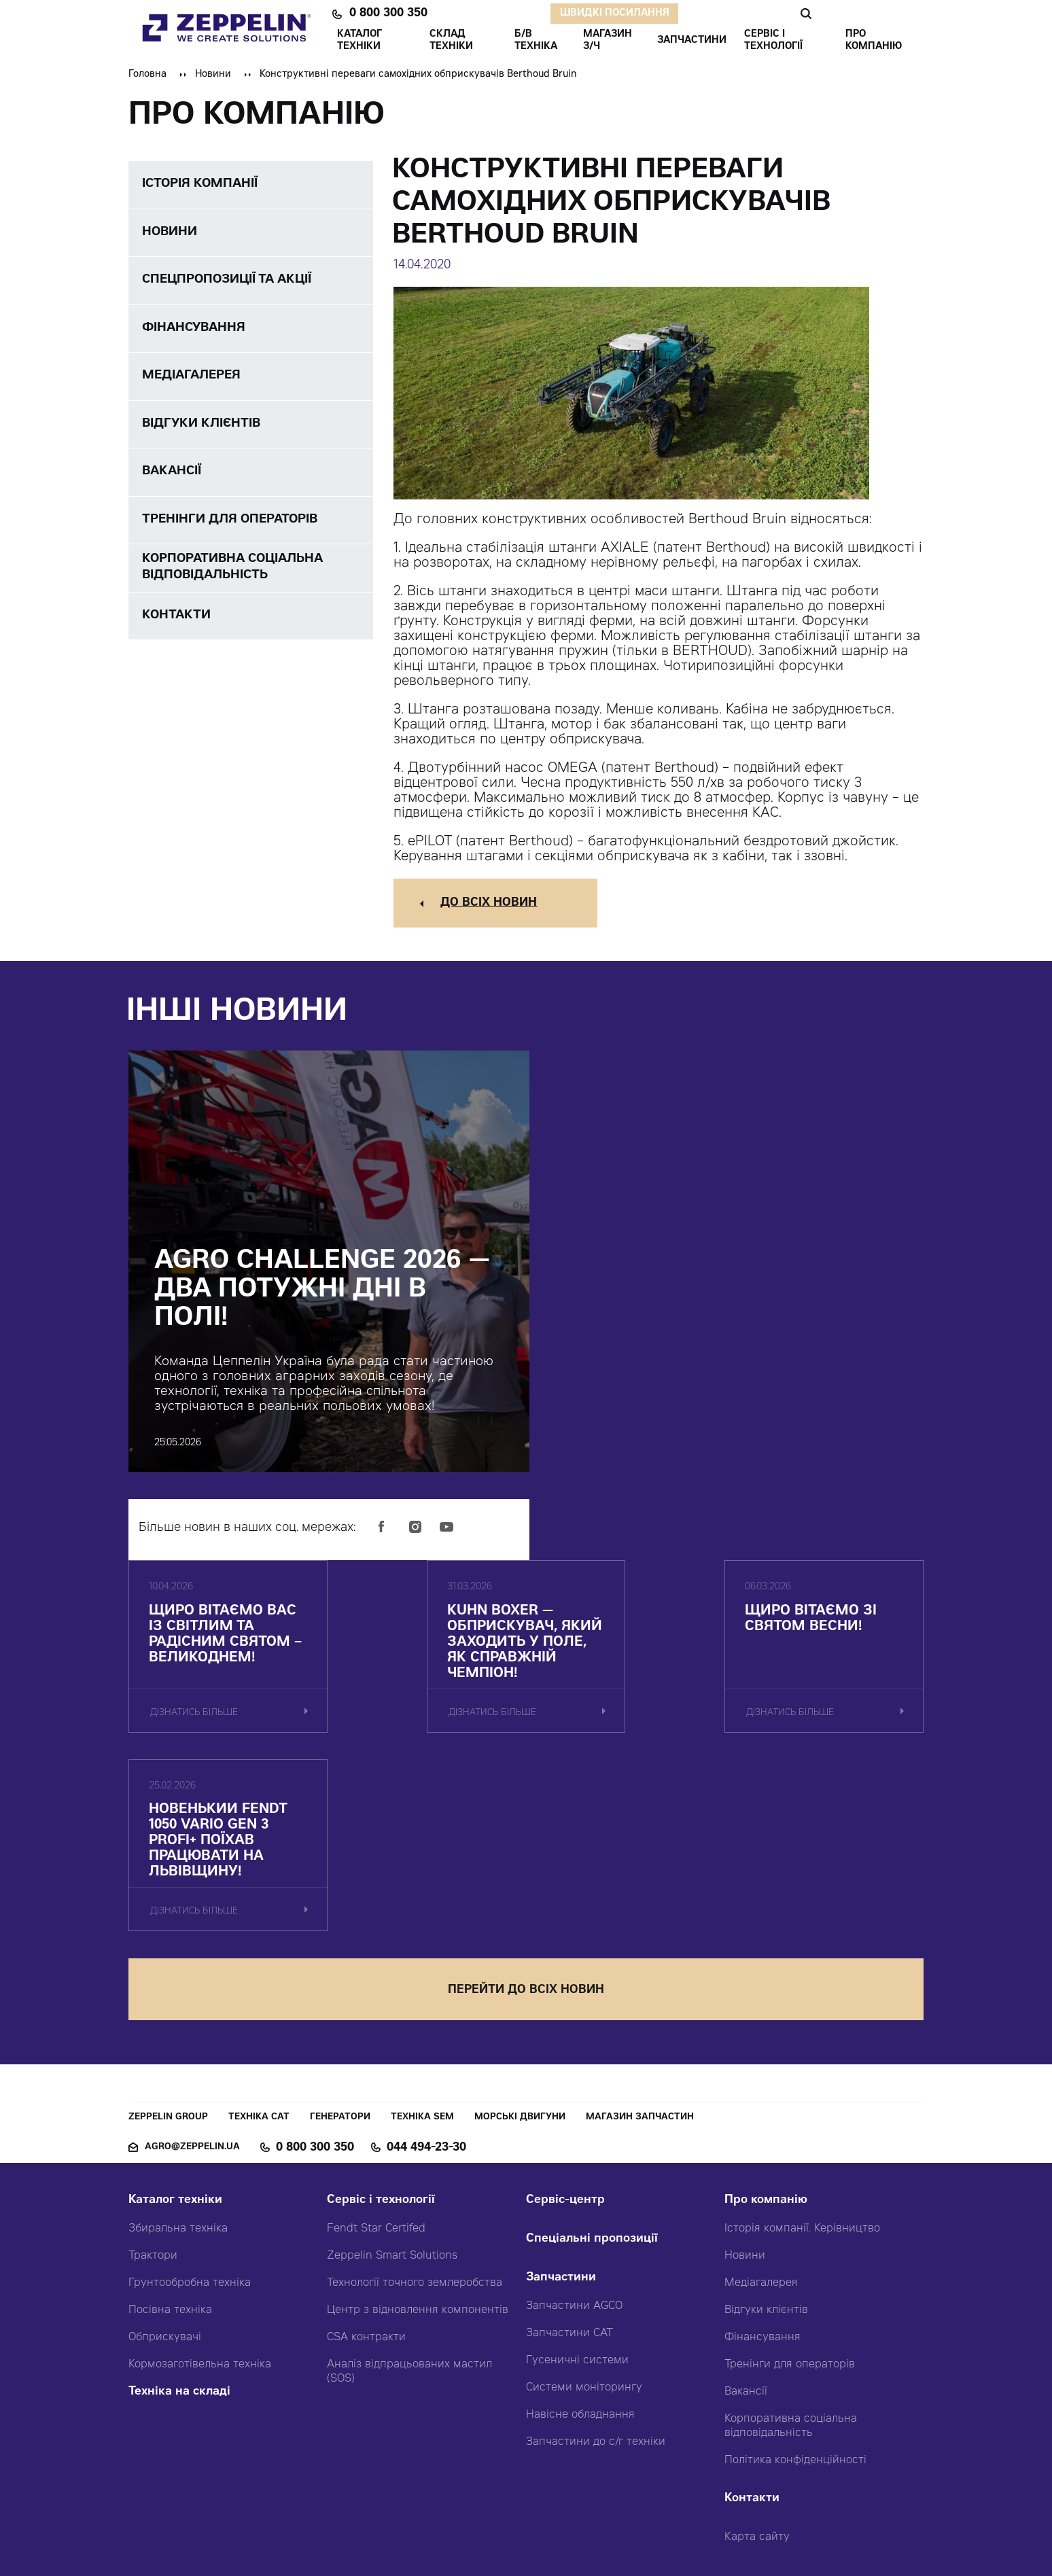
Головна (147, 75)
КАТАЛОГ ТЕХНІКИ (359, 41)
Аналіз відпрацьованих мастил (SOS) (409, 2190)
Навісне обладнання (580, 2233)
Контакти (751, 2317)
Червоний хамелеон (586, 2535)
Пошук (805, 13)
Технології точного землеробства (414, 2101)
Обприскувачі (164, 2156)
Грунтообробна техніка (189, 2101)
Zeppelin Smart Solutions (392, 2074)
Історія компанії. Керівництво (802, 2047)
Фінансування (762, 2156)
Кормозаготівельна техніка (199, 2183)
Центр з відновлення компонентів (417, 2128)
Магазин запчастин (640, 1936)
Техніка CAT (259, 1936)
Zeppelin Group (168, 1936)
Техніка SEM (422, 1936)
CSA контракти (366, 2156)
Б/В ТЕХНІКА (535, 41)
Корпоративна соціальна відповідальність (790, 2244)
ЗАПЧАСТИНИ (691, 41)
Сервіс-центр (565, 2019)
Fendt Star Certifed (376, 2047)
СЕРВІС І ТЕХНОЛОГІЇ (773, 41)
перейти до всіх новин (526, 1809)
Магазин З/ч (607, 41)
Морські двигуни (519, 1936)
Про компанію (765, 2019)
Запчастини (561, 2096)
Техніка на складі (179, 2211)
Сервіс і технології (381, 2019)
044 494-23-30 (426, 1966)
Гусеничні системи (577, 2179)
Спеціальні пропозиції (592, 2058)
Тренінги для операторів (789, 2183)
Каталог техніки (175, 2019)
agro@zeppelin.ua (192, 1966)
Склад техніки (451, 41)
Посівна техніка (170, 2128)
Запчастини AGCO (574, 2124)
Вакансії (745, 2210)
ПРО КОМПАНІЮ (873, 41)
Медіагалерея (761, 2101)
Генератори (340, 1936)
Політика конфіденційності (795, 2279)
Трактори (152, 2074)
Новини (213, 75)
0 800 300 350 (388, 13)
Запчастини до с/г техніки (595, 2260)
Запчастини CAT (569, 2152)
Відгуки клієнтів (766, 2128)
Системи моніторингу (584, 2206)
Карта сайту (757, 2355)
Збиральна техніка (178, 2047)
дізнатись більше (195, 1729)
